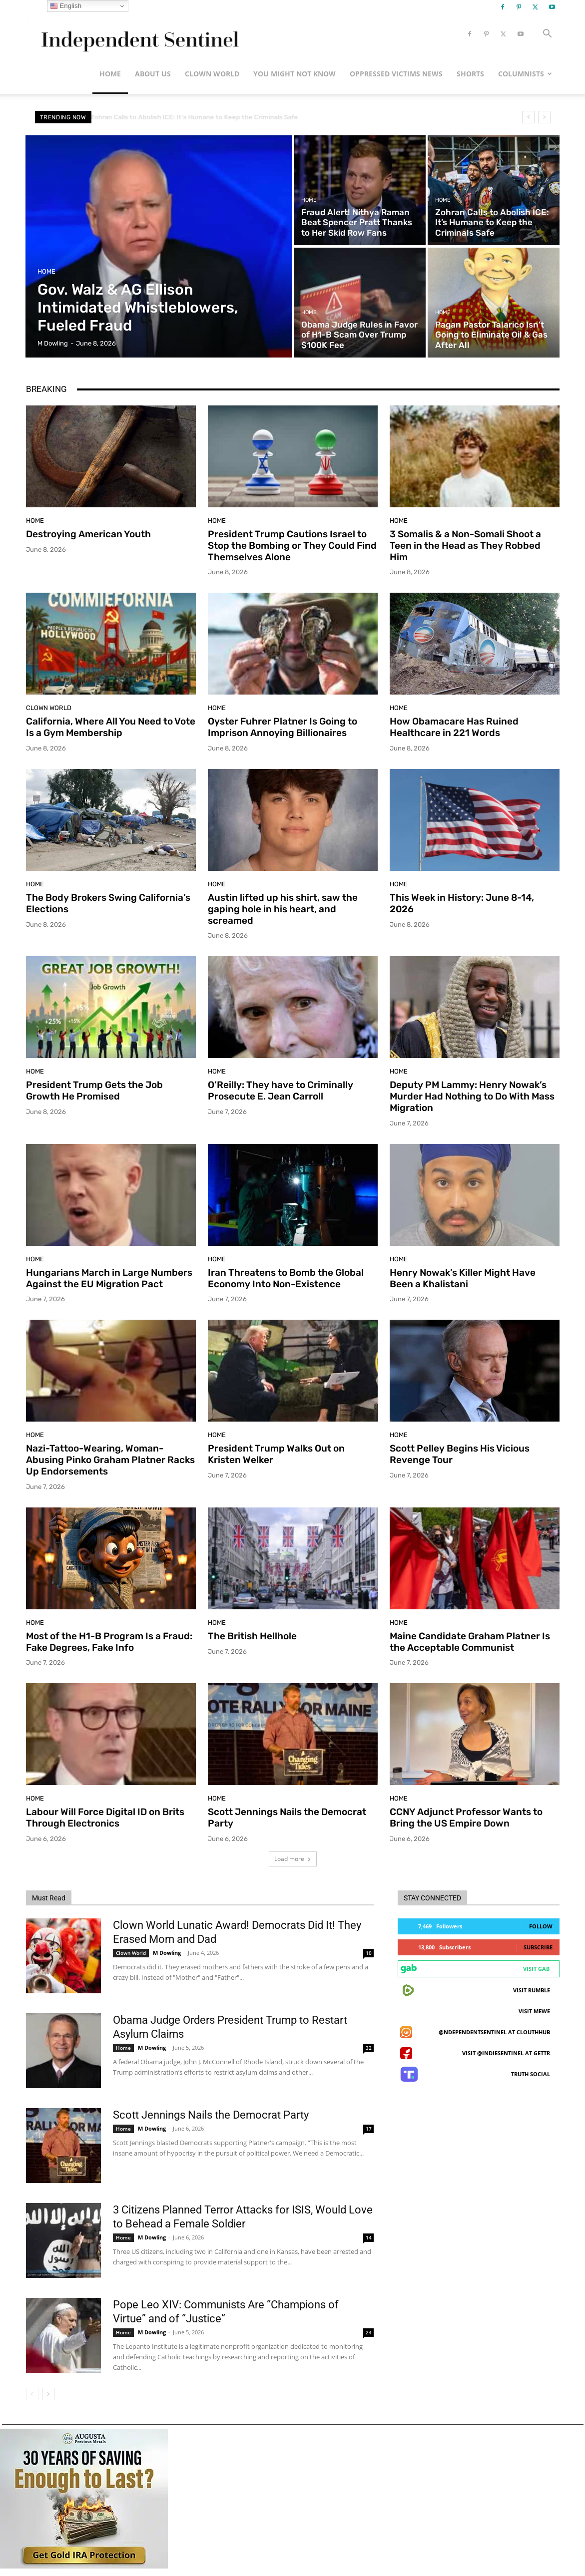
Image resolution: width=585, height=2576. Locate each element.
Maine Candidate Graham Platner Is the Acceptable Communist (470, 1641)
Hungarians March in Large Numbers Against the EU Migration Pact (109, 1278)
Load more (292, 1858)
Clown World (212, 73)
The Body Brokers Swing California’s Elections (108, 903)
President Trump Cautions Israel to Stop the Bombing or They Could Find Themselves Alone (292, 545)
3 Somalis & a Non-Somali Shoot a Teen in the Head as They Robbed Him (465, 545)
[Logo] (138, 34)
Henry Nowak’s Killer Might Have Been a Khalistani (463, 1278)
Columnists (525, 73)
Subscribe (538, 1947)
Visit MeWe (534, 2011)
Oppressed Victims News (396, 73)
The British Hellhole (252, 1636)
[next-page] (48, 2394)
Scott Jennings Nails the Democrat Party (211, 2115)
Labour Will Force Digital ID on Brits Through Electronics (105, 1817)
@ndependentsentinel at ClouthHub (494, 2032)
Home (110, 73)
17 (369, 2128)
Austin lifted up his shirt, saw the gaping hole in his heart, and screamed (283, 909)
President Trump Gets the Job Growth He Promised (94, 1090)
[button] (548, 34)
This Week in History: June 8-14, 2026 (462, 903)
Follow (541, 1926)
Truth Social (530, 2074)
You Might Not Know (294, 73)
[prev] (528, 117)
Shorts (470, 73)
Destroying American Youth (88, 534)
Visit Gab (536, 1968)
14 (369, 2237)
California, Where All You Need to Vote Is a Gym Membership (110, 727)
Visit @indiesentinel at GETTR (506, 2053)
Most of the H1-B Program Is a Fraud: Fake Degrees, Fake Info (109, 1641)
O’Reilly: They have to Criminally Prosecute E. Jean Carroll (280, 1090)
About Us (153, 73)
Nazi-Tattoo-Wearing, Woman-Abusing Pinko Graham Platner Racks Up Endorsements (110, 1460)
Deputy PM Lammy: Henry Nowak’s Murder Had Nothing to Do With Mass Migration (472, 1096)
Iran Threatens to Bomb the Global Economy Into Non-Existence (286, 1278)
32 (369, 2047)
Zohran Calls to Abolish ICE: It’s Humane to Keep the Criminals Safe (203, 117)
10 (369, 1952)
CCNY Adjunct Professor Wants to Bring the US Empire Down (466, 1817)
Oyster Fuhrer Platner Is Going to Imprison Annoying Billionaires (282, 727)
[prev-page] (32, 2394)
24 (369, 2332)
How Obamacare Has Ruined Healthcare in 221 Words (454, 727)
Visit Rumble (531, 1990)
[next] (544, 117)
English (65, 6)
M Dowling (167, 1952)
